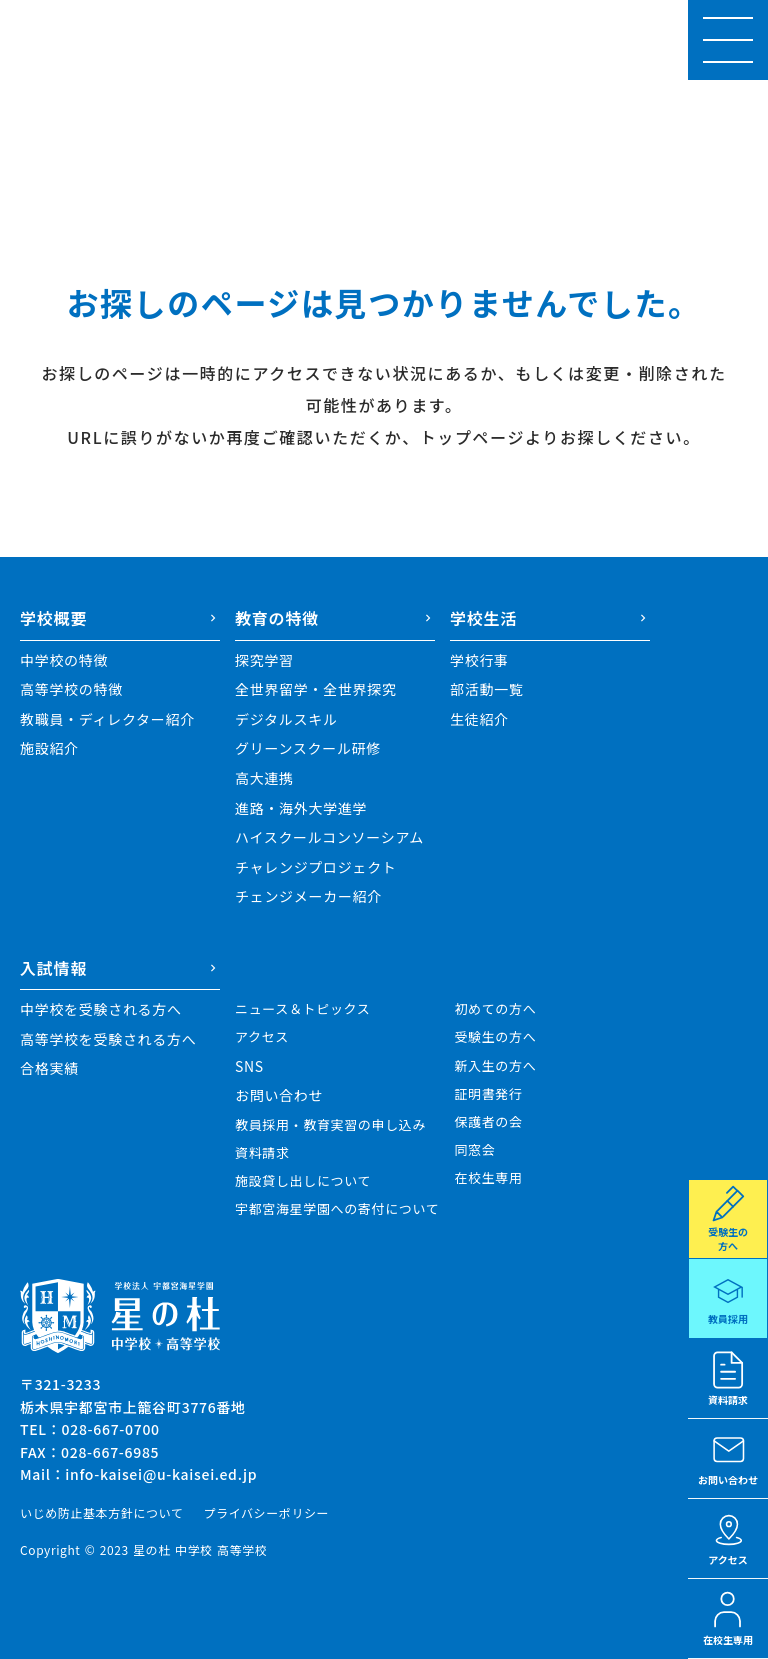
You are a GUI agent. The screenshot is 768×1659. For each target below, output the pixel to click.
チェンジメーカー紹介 (308, 896)
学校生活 (483, 618)
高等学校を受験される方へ (108, 1039)
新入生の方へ (495, 1066)
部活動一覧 (487, 689)
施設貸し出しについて (303, 1181)
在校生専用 (488, 1178)
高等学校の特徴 (71, 689)
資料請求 (262, 1153)
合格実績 (49, 1068)
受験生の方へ (495, 1037)
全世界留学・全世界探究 (316, 689)
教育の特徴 (277, 618)
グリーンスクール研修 (308, 748)
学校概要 (53, 618)
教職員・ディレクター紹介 (107, 719)
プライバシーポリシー (266, 1513)
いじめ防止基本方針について (101, 1513)
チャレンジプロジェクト (316, 867)
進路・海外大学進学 (301, 808)
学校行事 (479, 660)
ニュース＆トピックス (302, 1009)
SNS (249, 1066)
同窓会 (474, 1150)
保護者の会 (488, 1122)
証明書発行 (488, 1094)
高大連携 (264, 778)
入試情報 (53, 968)
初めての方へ (495, 1009)
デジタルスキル (286, 719)
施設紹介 (49, 748)
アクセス (262, 1037)
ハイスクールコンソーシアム (329, 837)
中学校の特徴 (64, 660)
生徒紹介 (479, 719)
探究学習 (264, 660)
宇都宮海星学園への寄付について (337, 1209)
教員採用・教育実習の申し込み (330, 1125)
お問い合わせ (279, 1095)
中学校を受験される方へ (101, 1009)
